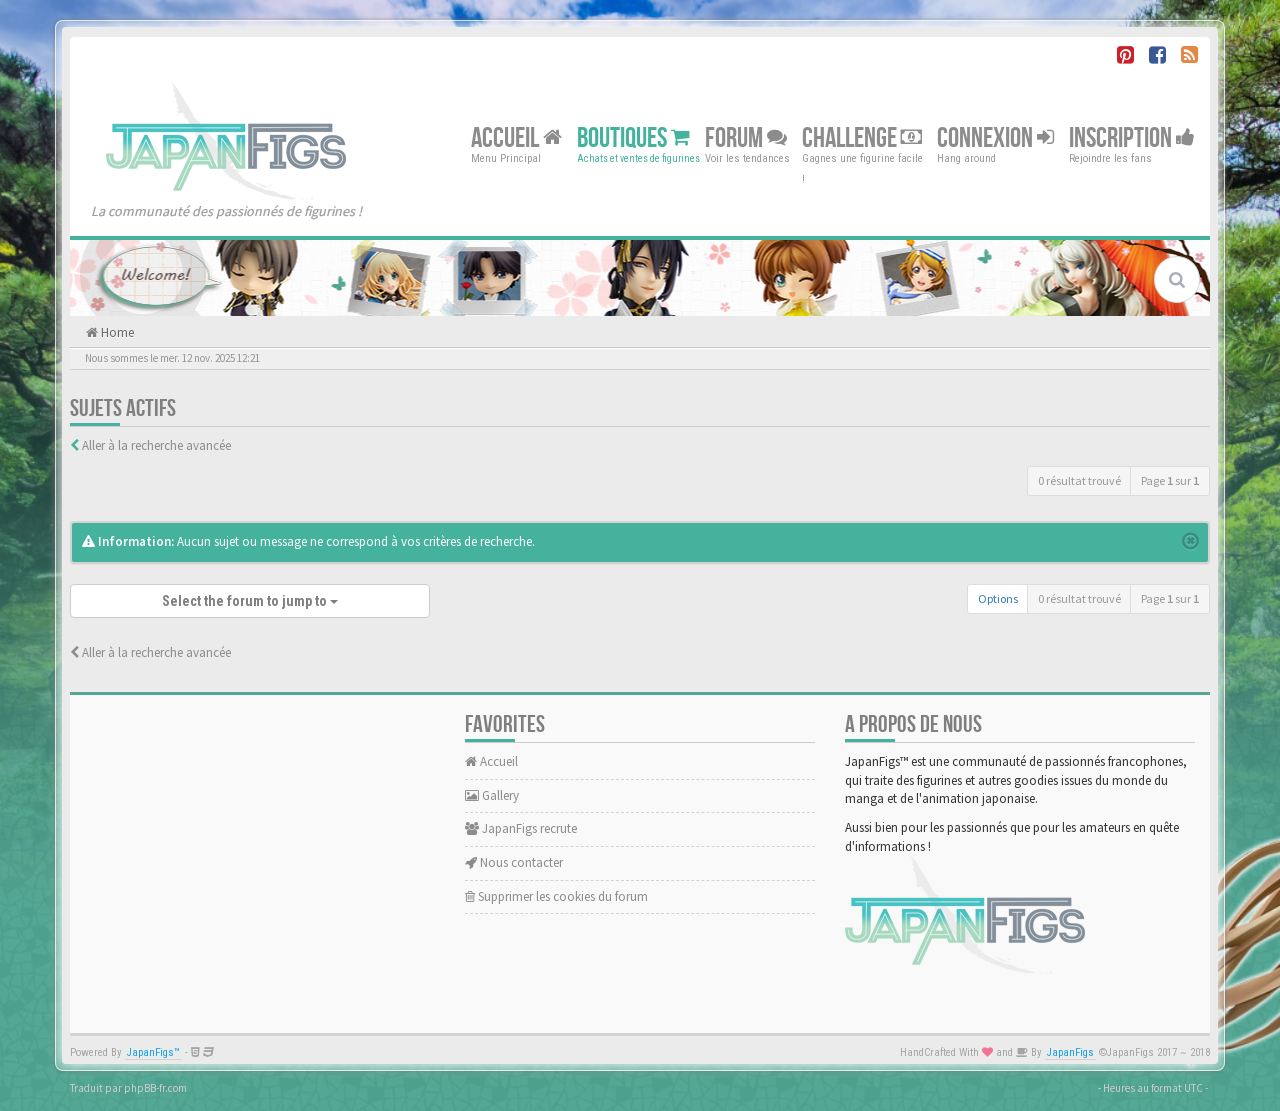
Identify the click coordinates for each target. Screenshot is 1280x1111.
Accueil (516, 137)
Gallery (492, 795)
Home (116, 332)
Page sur (1170, 480)
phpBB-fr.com (155, 1088)
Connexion (995, 137)
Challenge (862, 137)
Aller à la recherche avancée (156, 445)
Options (998, 598)
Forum (746, 137)
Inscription (1132, 137)
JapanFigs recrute (521, 828)
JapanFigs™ (153, 1052)
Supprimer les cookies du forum (556, 896)
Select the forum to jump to (250, 601)
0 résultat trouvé (1079, 480)
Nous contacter (514, 862)
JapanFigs (1070, 1052)
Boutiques (633, 137)
